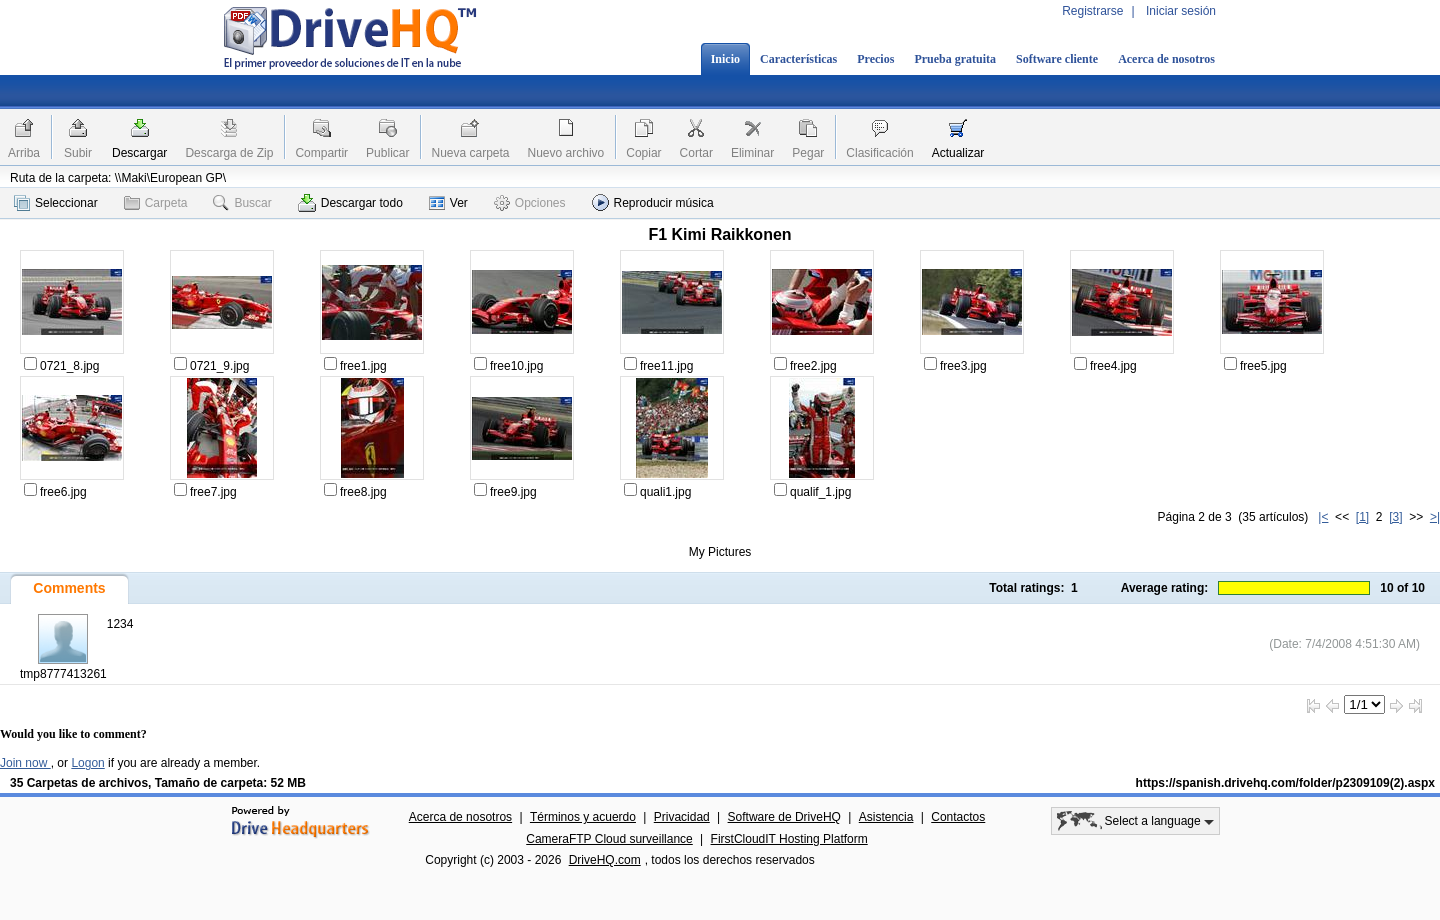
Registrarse (1092, 11)
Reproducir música (653, 202)
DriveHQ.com (605, 860)
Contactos (958, 817)
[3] (1395, 517)
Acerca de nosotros (1166, 59)
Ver (448, 203)
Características (798, 59)
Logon (87, 763)
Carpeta (156, 203)
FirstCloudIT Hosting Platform (789, 839)
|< (1323, 517)
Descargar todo (350, 203)
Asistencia (886, 817)
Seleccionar (56, 203)
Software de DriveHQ (784, 817)
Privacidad (682, 817)
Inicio (725, 59)
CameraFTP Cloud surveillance (609, 839)
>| (1435, 517)
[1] (1362, 517)
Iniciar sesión (1181, 11)
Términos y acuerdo (583, 817)
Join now (25, 763)
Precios (875, 59)
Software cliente (1057, 59)
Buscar (242, 203)
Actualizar (958, 153)
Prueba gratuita (955, 59)
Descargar (139, 153)
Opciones (530, 203)
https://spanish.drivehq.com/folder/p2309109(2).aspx (1285, 783)
